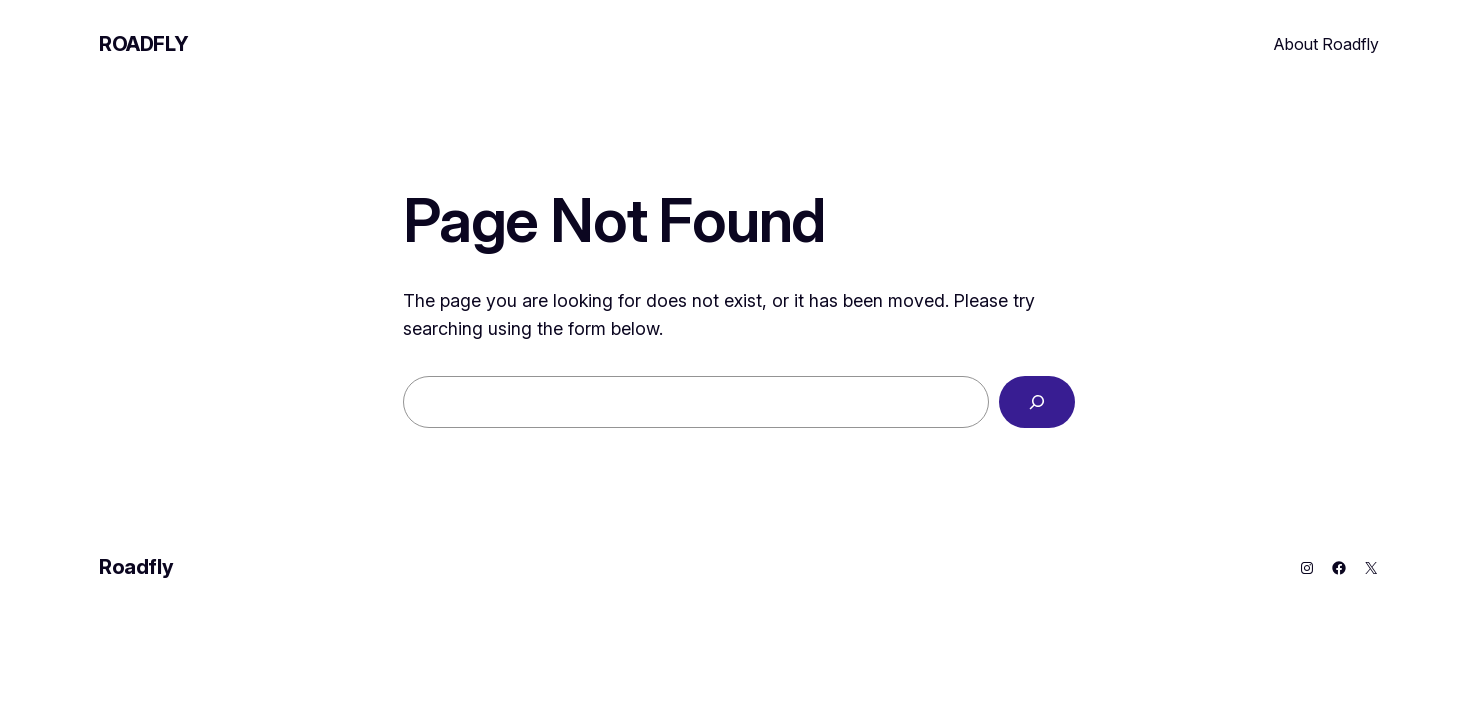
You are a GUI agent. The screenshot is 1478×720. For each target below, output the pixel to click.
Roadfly (143, 44)
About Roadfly (1326, 44)
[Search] (1037, 402)
